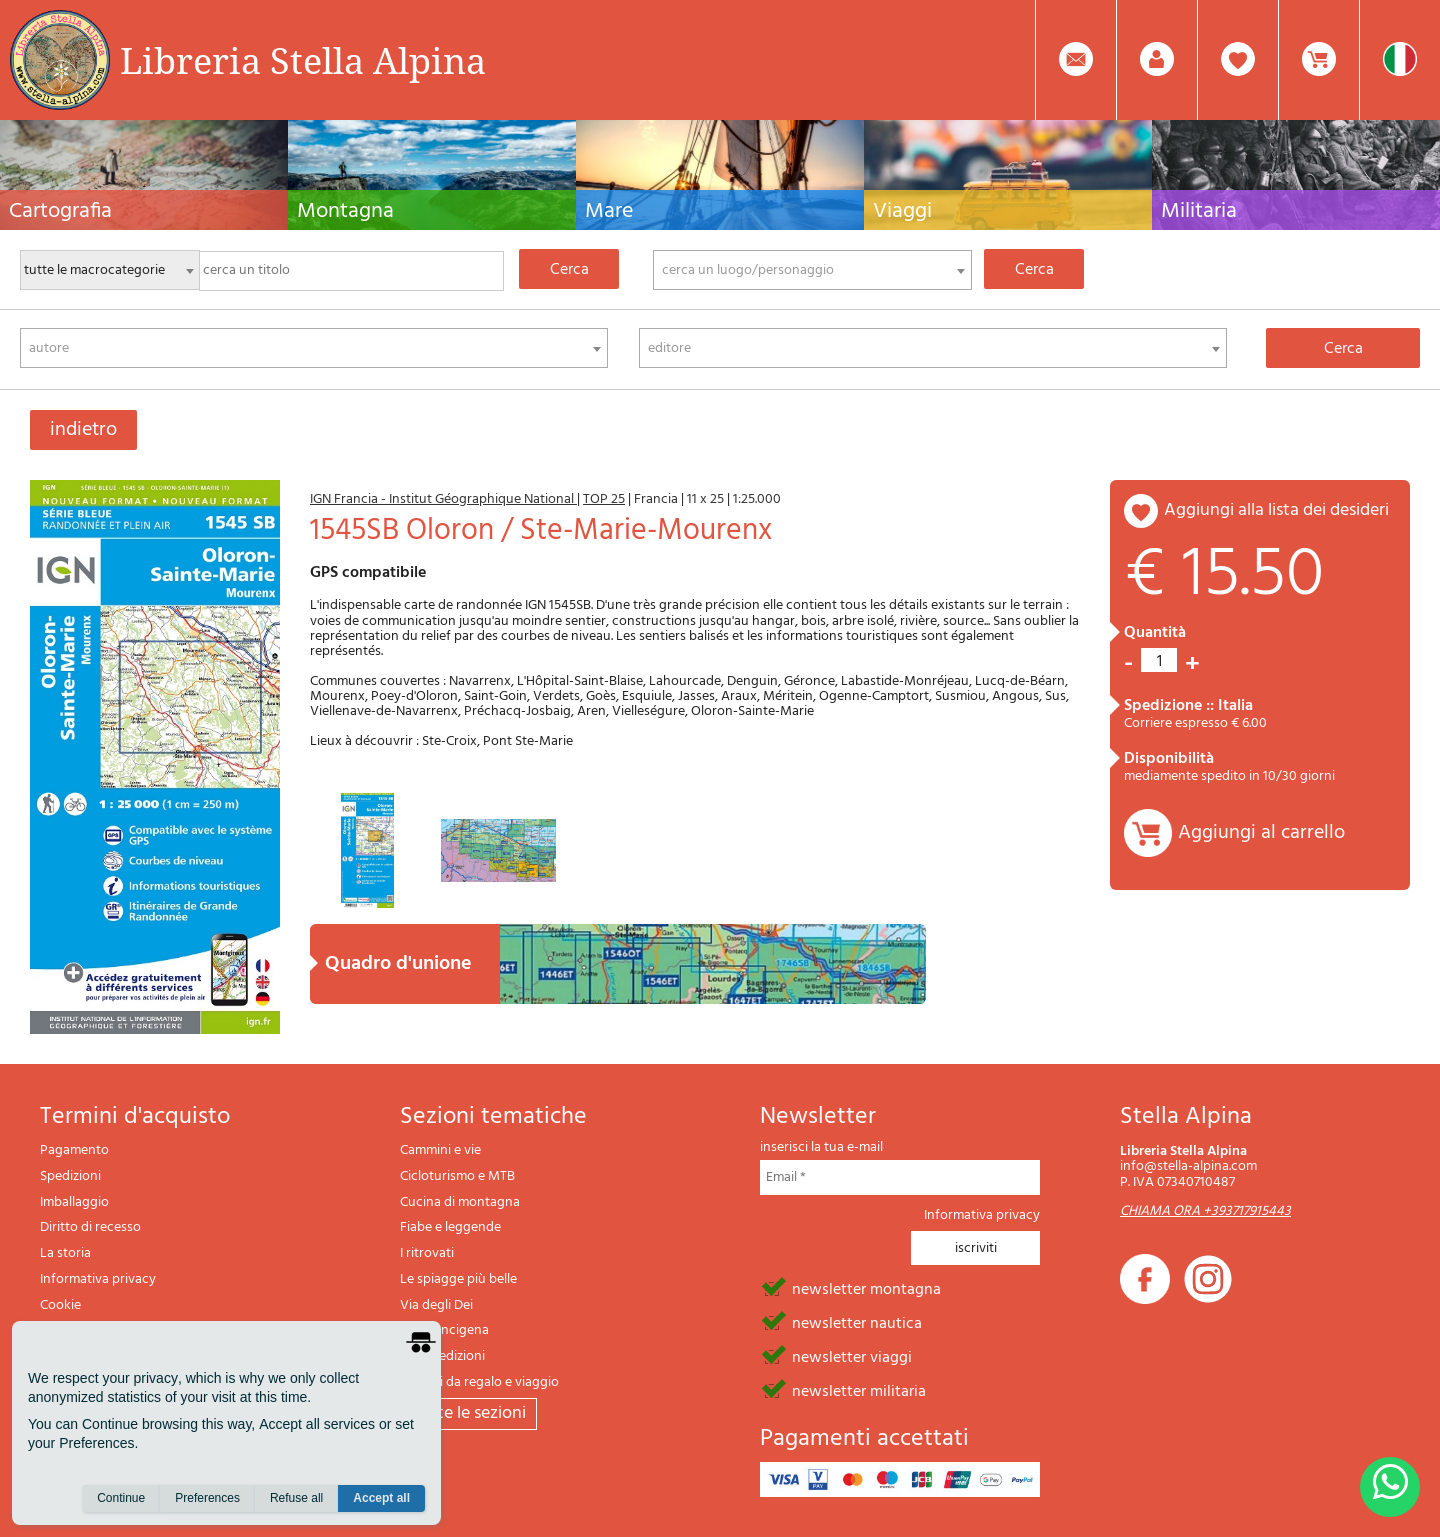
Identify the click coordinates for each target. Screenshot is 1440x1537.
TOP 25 (604, 499)
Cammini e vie (440, 1150)
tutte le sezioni (468, 1413)
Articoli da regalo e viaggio (479, 1382)
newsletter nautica (857, 1322)
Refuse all (296, 1498)
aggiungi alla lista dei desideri (1276, 510)
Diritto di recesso (90, 1227)
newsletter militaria (859, 1390)
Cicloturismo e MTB (457, 1176)
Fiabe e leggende (450, 1227)
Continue (121, 1498)
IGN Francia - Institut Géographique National (443, 499)
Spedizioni (70, 1176)
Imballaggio (74, 1202)
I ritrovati (427, 1253)
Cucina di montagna (460, 1202)
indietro (83, 430)
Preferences (207, 1498)
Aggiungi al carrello (1261, 833)
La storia (65, 1253)
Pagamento (74, 1150)
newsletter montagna (866, 1288)
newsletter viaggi (852, 1356)
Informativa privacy (98, 1279)
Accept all (381, 1498)
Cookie (60, 1305)
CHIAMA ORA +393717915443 (1205, 1211)
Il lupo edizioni (442, 1356)
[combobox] (812, 270)
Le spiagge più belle (458, 1279)
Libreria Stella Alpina (303, 60)
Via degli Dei (436, 1305)
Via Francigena (444, 1330)
